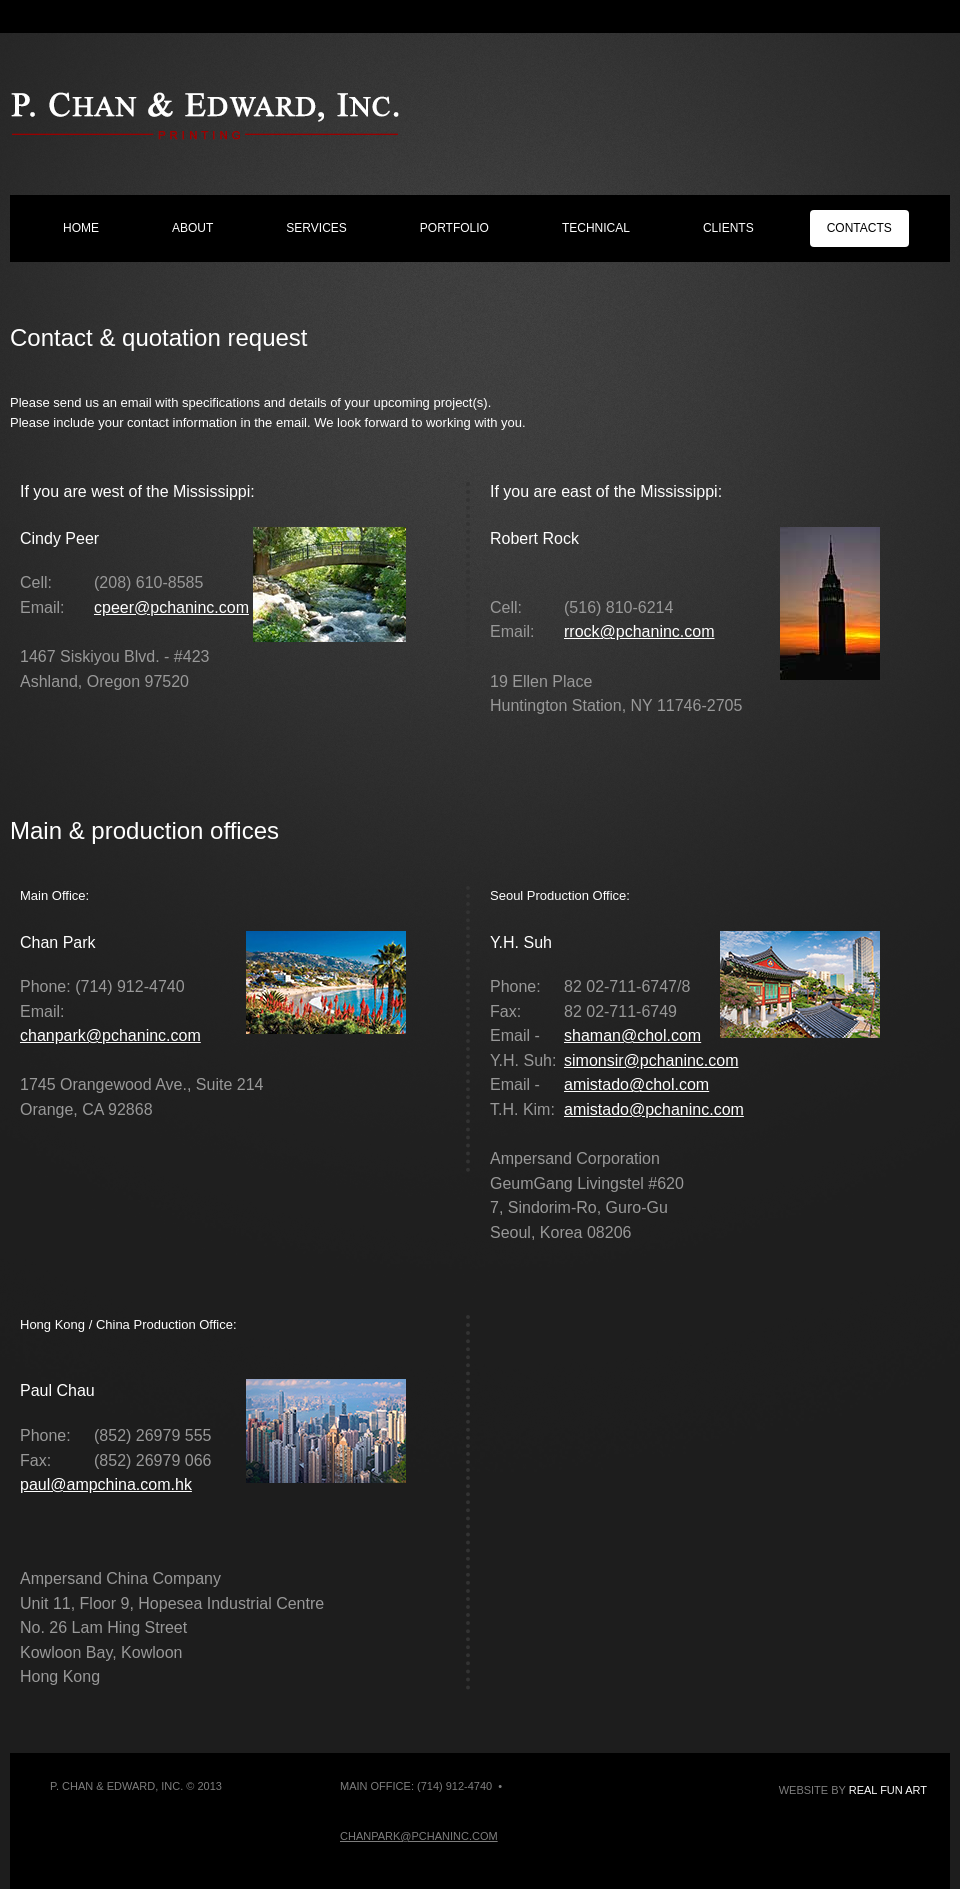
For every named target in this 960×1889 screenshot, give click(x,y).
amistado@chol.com (636, 1084)
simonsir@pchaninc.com (651, 1060)
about (192, 228)
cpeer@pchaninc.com (171, 607)
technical (596, 228)
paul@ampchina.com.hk (106, 1484)
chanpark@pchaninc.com (110, 1035)
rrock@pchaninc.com (639, 631)
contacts (859, 228)
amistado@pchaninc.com (654, 1109)
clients (728, 228)
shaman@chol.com (632, 1035)
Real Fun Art (888, 1790)
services (316, 228)
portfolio (454, 228)
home (81, 228)
